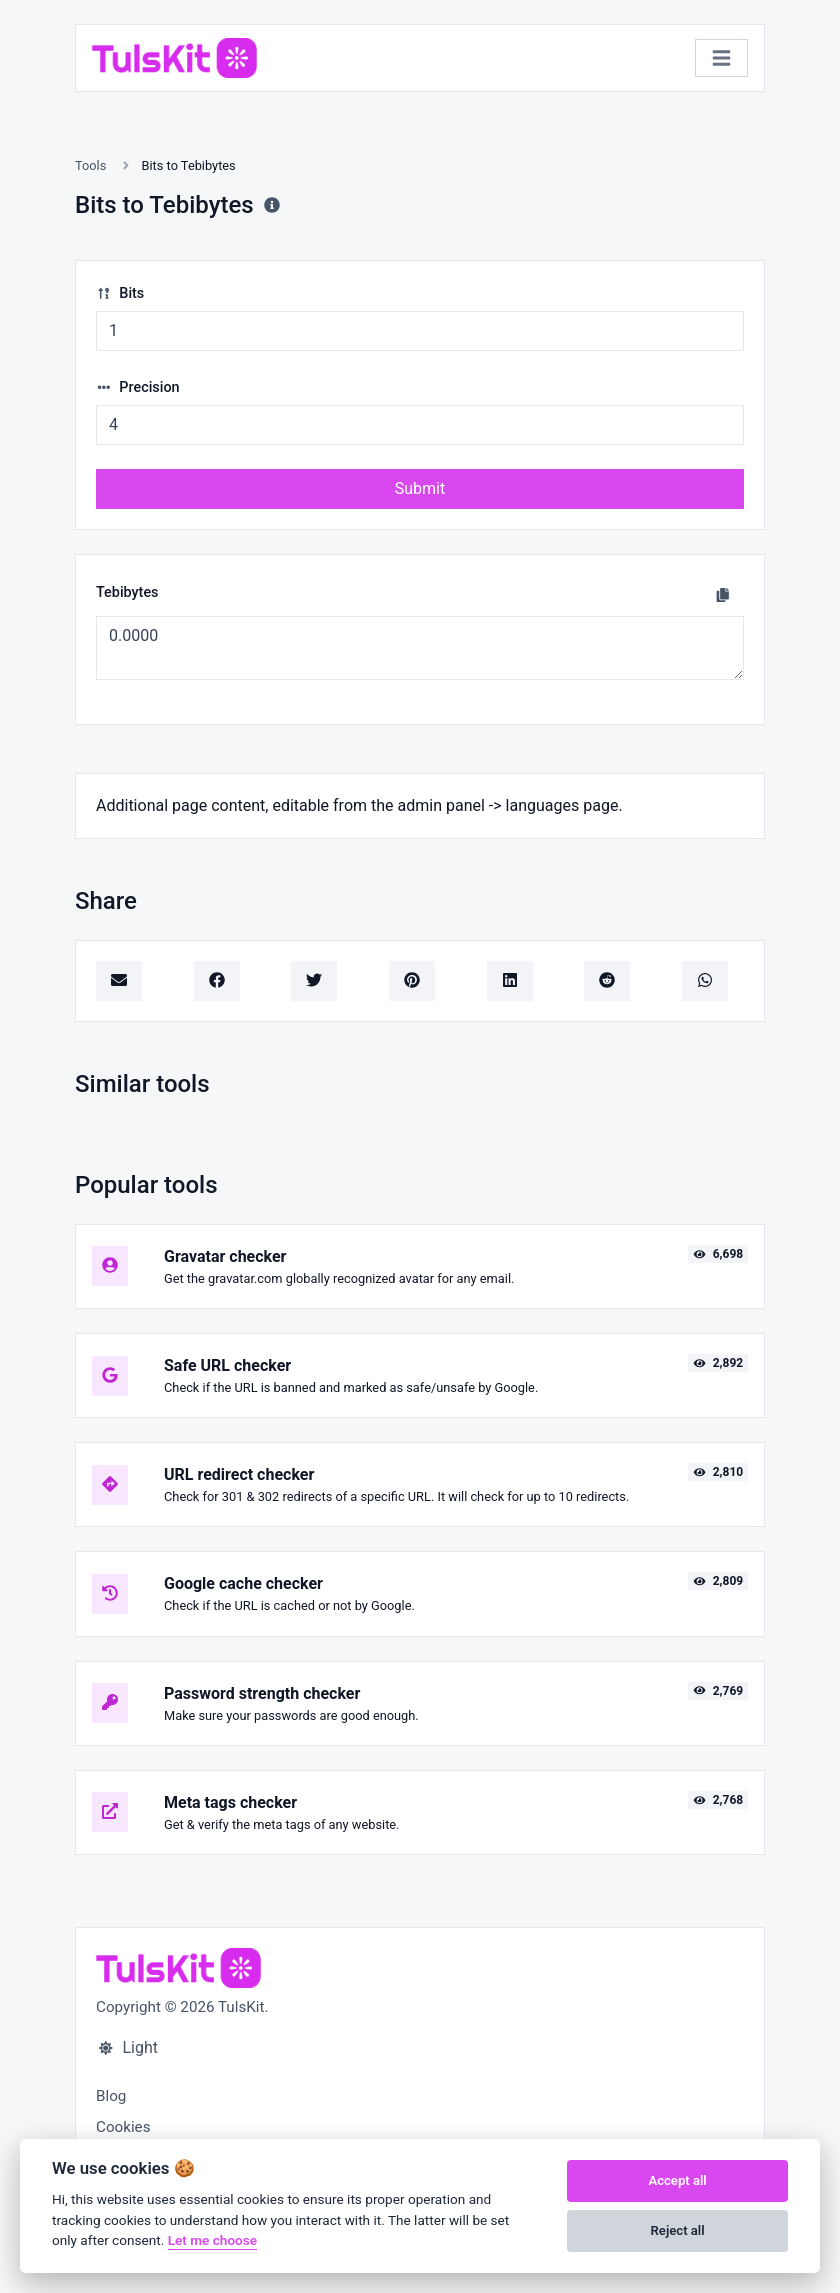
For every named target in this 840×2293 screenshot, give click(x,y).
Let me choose (212, 2240)
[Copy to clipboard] (723, 595)
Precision (138, 387)
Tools (90, 165)
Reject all (678, 2230)
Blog (111, 2096)
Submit (420, 488)
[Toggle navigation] (721, 58)
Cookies (123, 2127)
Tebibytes (127, 592)
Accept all (677, 2180)
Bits (120, 293)
